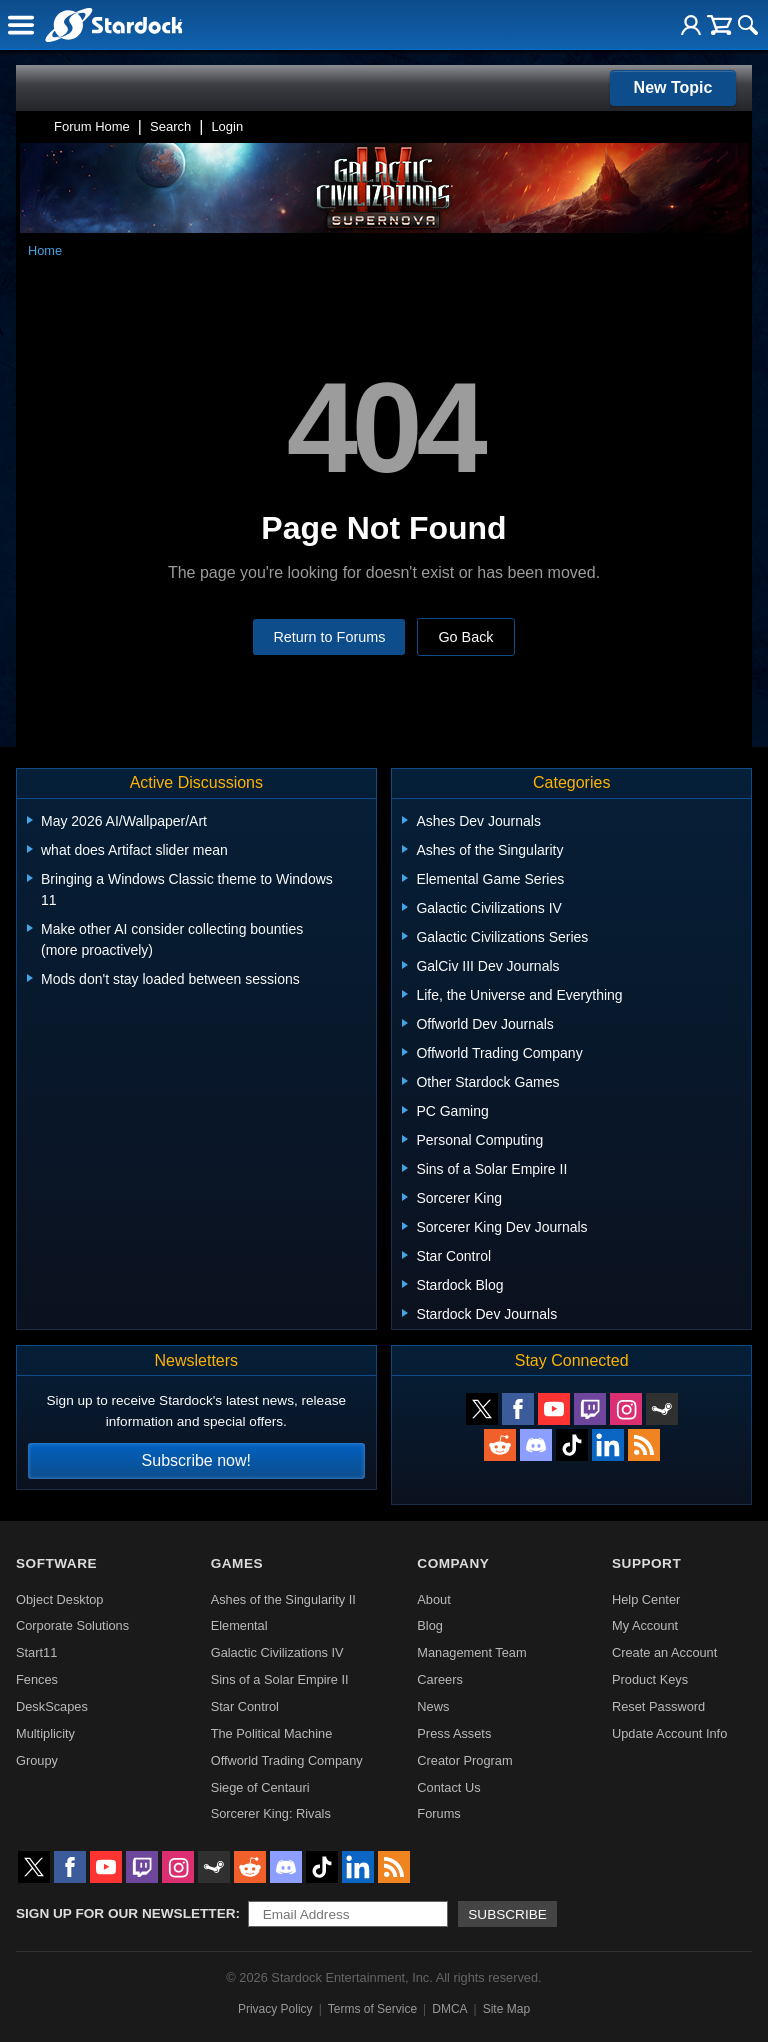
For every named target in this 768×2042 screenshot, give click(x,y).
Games (237, 1563)
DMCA (449, 2009)
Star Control (245, 1706)
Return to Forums (329, 637)
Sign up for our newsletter (126, 1913)
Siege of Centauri (260, 1787)
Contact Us (448, 1787)
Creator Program (464, 1760)
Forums (438, 1813)
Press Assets (454, 1733)
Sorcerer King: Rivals (271, 1813)
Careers (440, 1679)
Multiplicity (45, 1733)
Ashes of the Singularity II (283, 1599)
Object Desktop (60, 1599)
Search (170, 126)
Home (45, 250)
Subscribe (507, 1914)
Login (227, 126)
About (433, 1599)
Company (453, 1563)
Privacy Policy (275, 2009)
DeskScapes (52, 1706)
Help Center (646, 1599)
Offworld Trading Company (287, 1760)
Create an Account (664, 1652)
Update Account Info (669, 1733)
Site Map (506, 2009)
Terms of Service (372, 2009)
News (433, 1706)
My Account (645, 1625)
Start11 (36, 1652)
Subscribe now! (196, 1460)
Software (56, 1563)
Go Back (465, 637)
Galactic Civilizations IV (277, 1652)
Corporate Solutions (72, 1625)
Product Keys (650, 1679)
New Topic (673, 87)
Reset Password (658, 1706)
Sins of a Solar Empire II (280, 1679)
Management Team (471, 1652)
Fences (37, 1679)
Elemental (239, 1625)
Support (646, 1563)
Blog (430, 1625)
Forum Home (92, 126)
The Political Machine (272, 1733)
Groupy (37, 1760)
